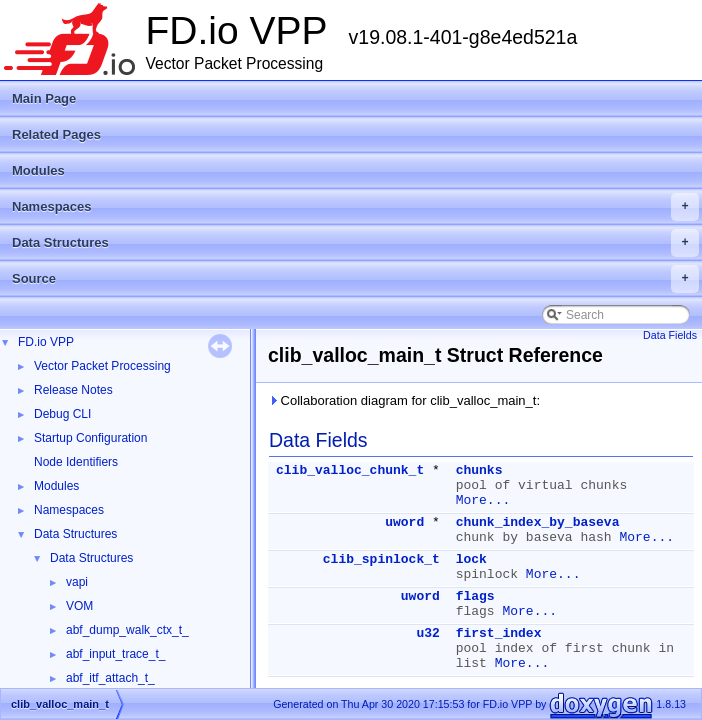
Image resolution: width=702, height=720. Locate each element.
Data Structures (355, 243)
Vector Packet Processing (102, 366)
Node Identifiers (76, 462)
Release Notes (73, 390)
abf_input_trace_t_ (115, 654)
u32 (427, 633)
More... (483, 500)
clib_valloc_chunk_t (350, 470)
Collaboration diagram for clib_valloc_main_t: (404, 400)
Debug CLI (62, 414)
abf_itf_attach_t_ (110, 678)
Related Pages (56, 134)
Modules (38, 170)
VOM (79, 606)
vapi (77, 582)
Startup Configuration (90, 438)
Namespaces (355, 207)
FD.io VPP (46, 342)
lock (471, 559)
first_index (499, 633)
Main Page (44, 98)
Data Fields (670, 335)
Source (355, 279)
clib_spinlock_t (381, 559)
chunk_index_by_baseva (538, 522)
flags (475, 596)
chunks (479, 470)
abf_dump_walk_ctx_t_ (127, 630)
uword (404, 522)
